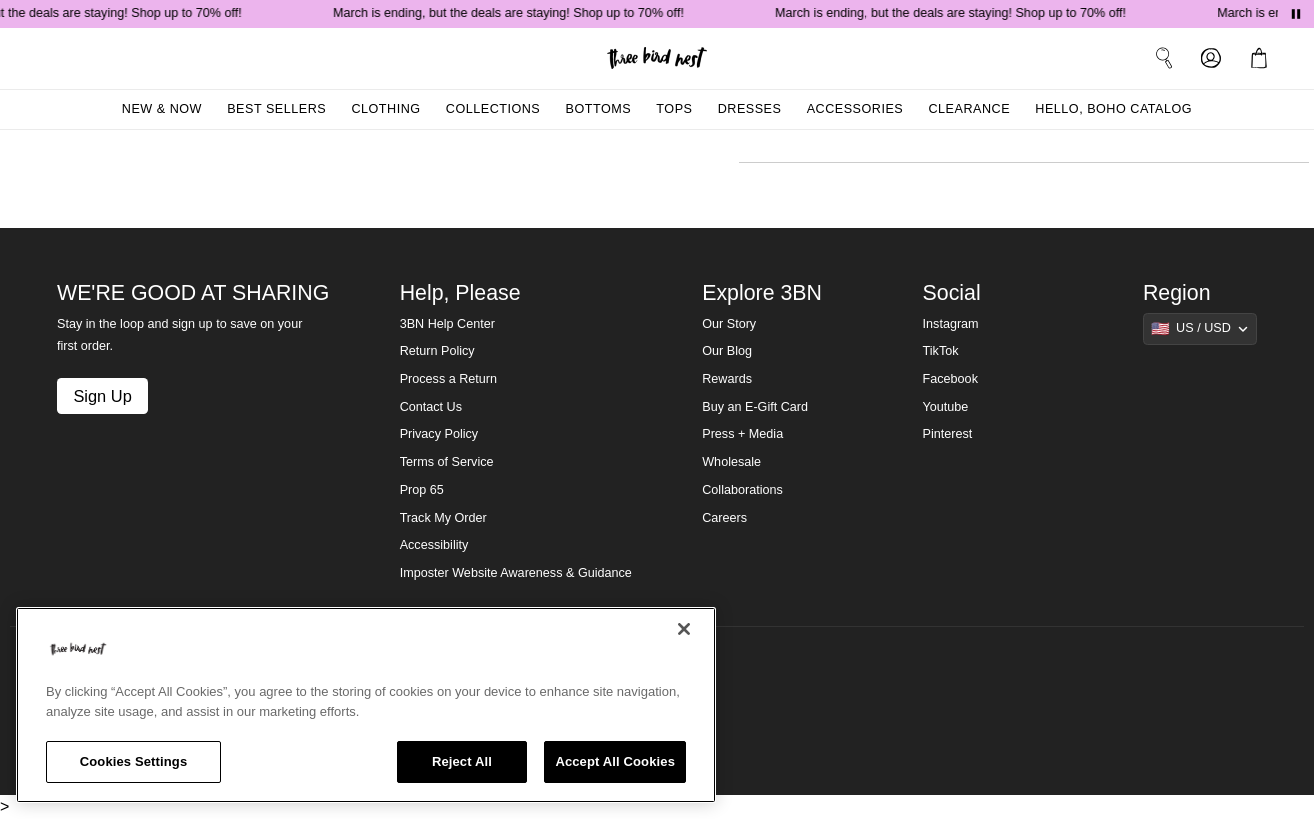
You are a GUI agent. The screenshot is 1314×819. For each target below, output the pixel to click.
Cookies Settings (134, 761)
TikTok (941, 351)
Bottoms (599, 109)
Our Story (729, 324)
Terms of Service (447, 462)
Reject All (462, 761)
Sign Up (102, 396)
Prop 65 (422, 490)
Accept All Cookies (615, 761)
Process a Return (448, 379)
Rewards (727, 379)
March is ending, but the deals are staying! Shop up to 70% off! (511, 13)
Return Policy (437, 351)
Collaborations (742, 490)
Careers (724, 518)
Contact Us (431, 407)
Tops (674, 109)
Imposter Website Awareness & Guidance (516, 573)
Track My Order (443, 518)
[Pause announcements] (1296, 14)
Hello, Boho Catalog (1113, 109)
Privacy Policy (439, 434)
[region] (366, 705)
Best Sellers (276, 109)
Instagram (951, 324)
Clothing (385, 109)
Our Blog (727, 351)
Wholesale (731, 462)
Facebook (950, 379)
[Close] (684, 629)
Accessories (855, 109)
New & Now (162, 109)
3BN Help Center (447, 324)
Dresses (750, 109)
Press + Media (742, 434)
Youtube (946, 407)
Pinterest (948, 434)
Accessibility (434, 545)
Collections (493, 109)
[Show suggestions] (1200, 329)
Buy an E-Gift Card (755, 407)
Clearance (969, 109)
